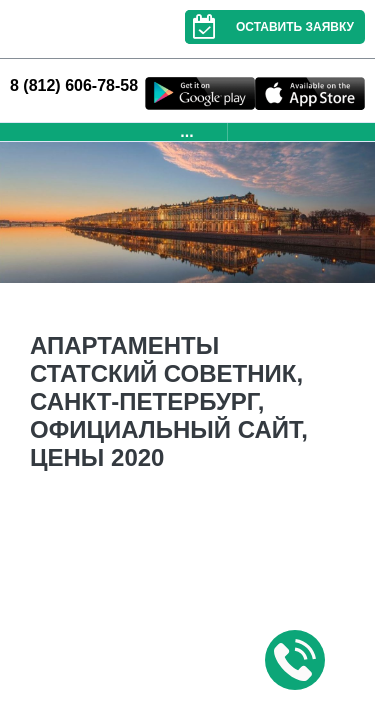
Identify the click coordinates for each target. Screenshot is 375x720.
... (186, 131)
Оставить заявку (269, 27)
